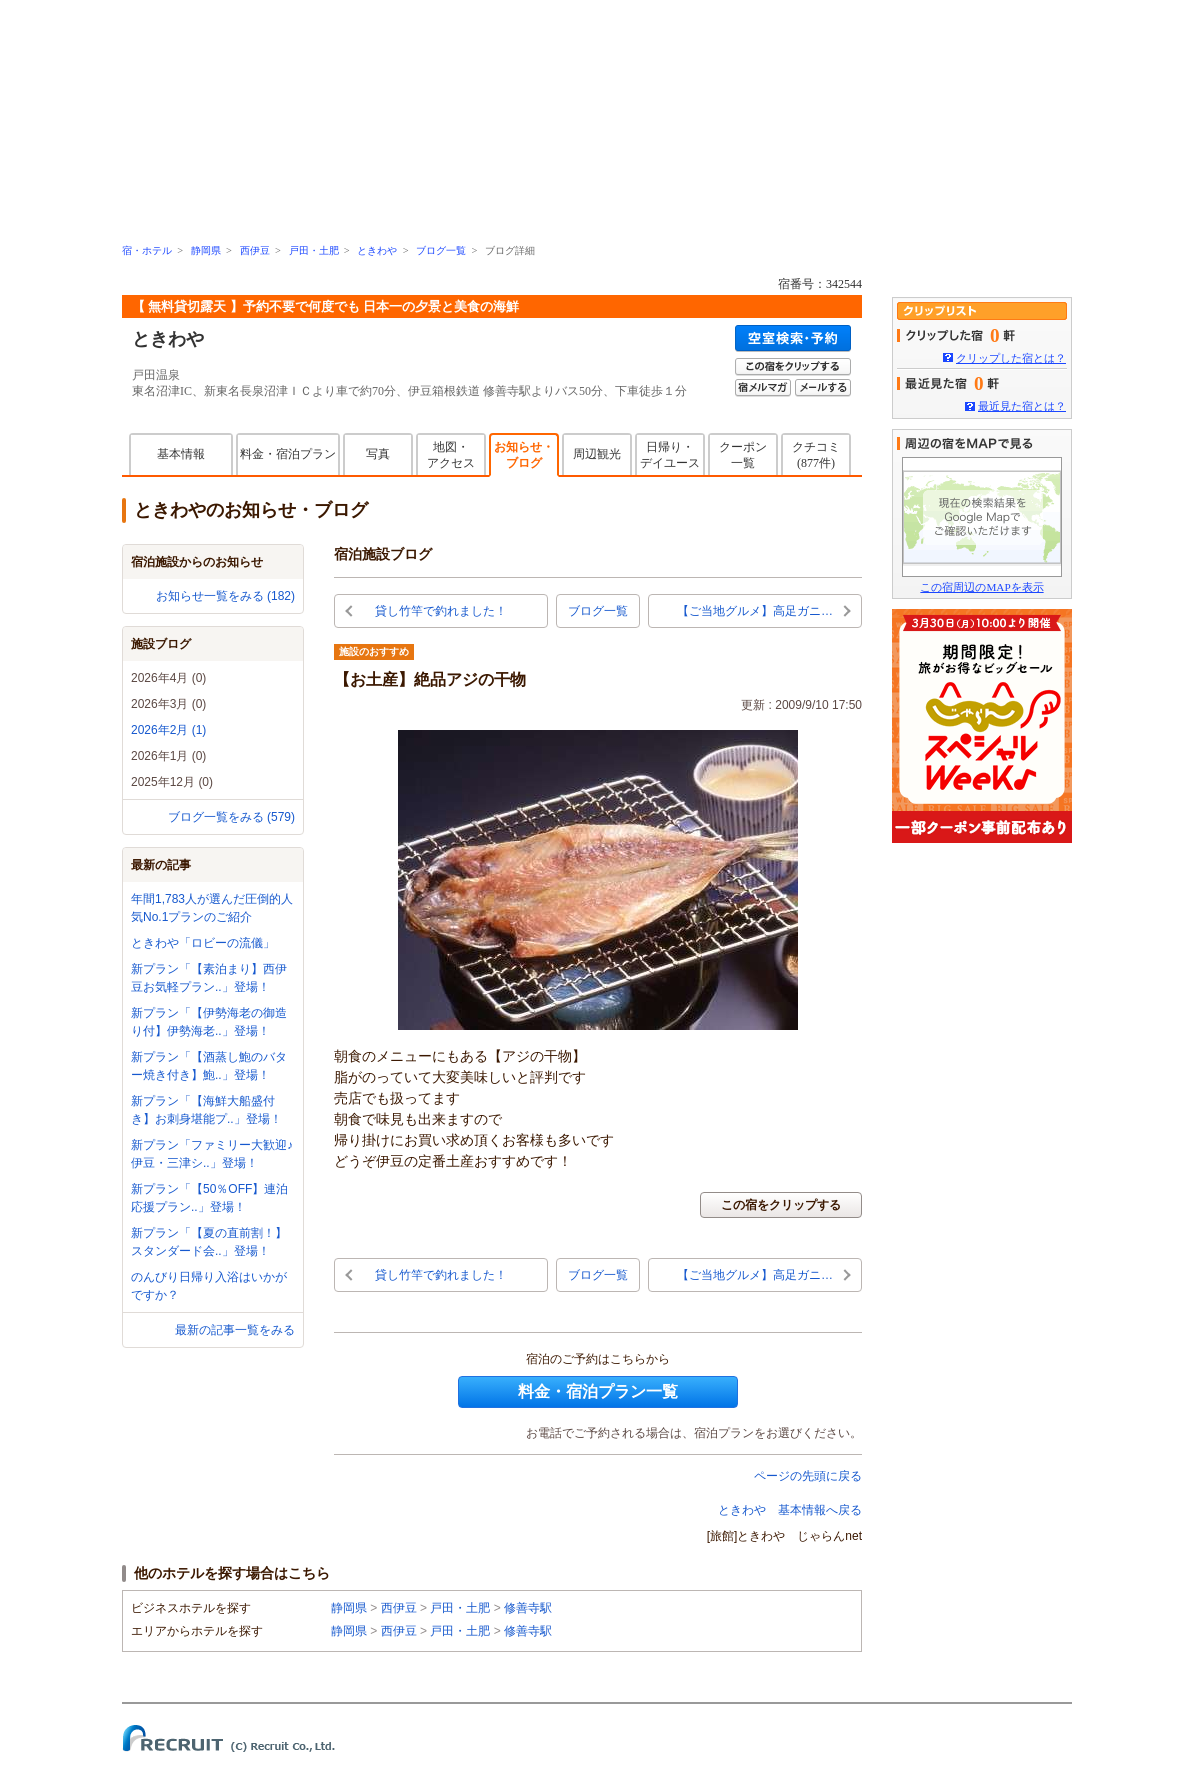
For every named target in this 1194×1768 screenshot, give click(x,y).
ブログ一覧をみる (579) (231, 817)
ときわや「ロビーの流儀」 (203, 943)
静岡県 (206, 250)
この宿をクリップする (781, 1205)
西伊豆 (255, 250)
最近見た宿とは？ (1022, 406)
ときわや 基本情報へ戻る (790, 1510)
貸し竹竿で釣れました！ (441, 611)
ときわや (377, 250)
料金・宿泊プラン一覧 (598, 1391)
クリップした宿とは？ (1011, 358)
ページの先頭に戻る (808, 1476)
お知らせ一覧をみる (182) (225, 596)
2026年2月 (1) (168, 730)
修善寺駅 (528, 1608)
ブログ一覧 (441, 250)
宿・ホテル (147, 250)
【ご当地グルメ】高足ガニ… (755, 611)
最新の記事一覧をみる (235, 1330)
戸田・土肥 (314, 250)
